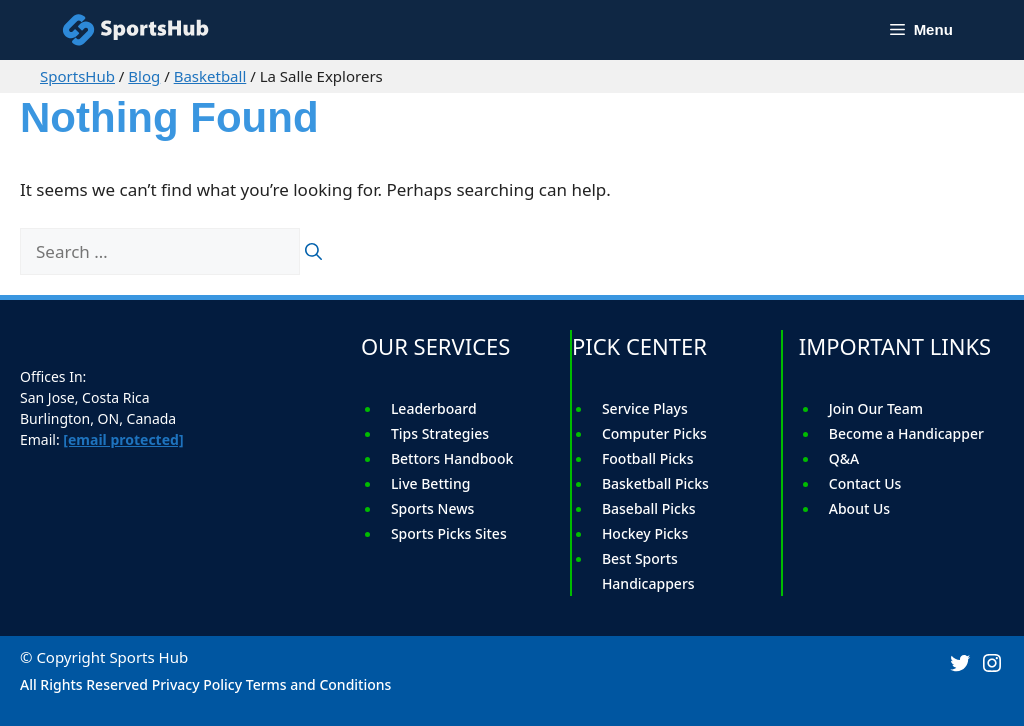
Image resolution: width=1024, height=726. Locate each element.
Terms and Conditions (319, 684)
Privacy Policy (197, 684)
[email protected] (123, 439)
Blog (144, 76)
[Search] (313, 252)
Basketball (210, 76)
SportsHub (77, 76)
